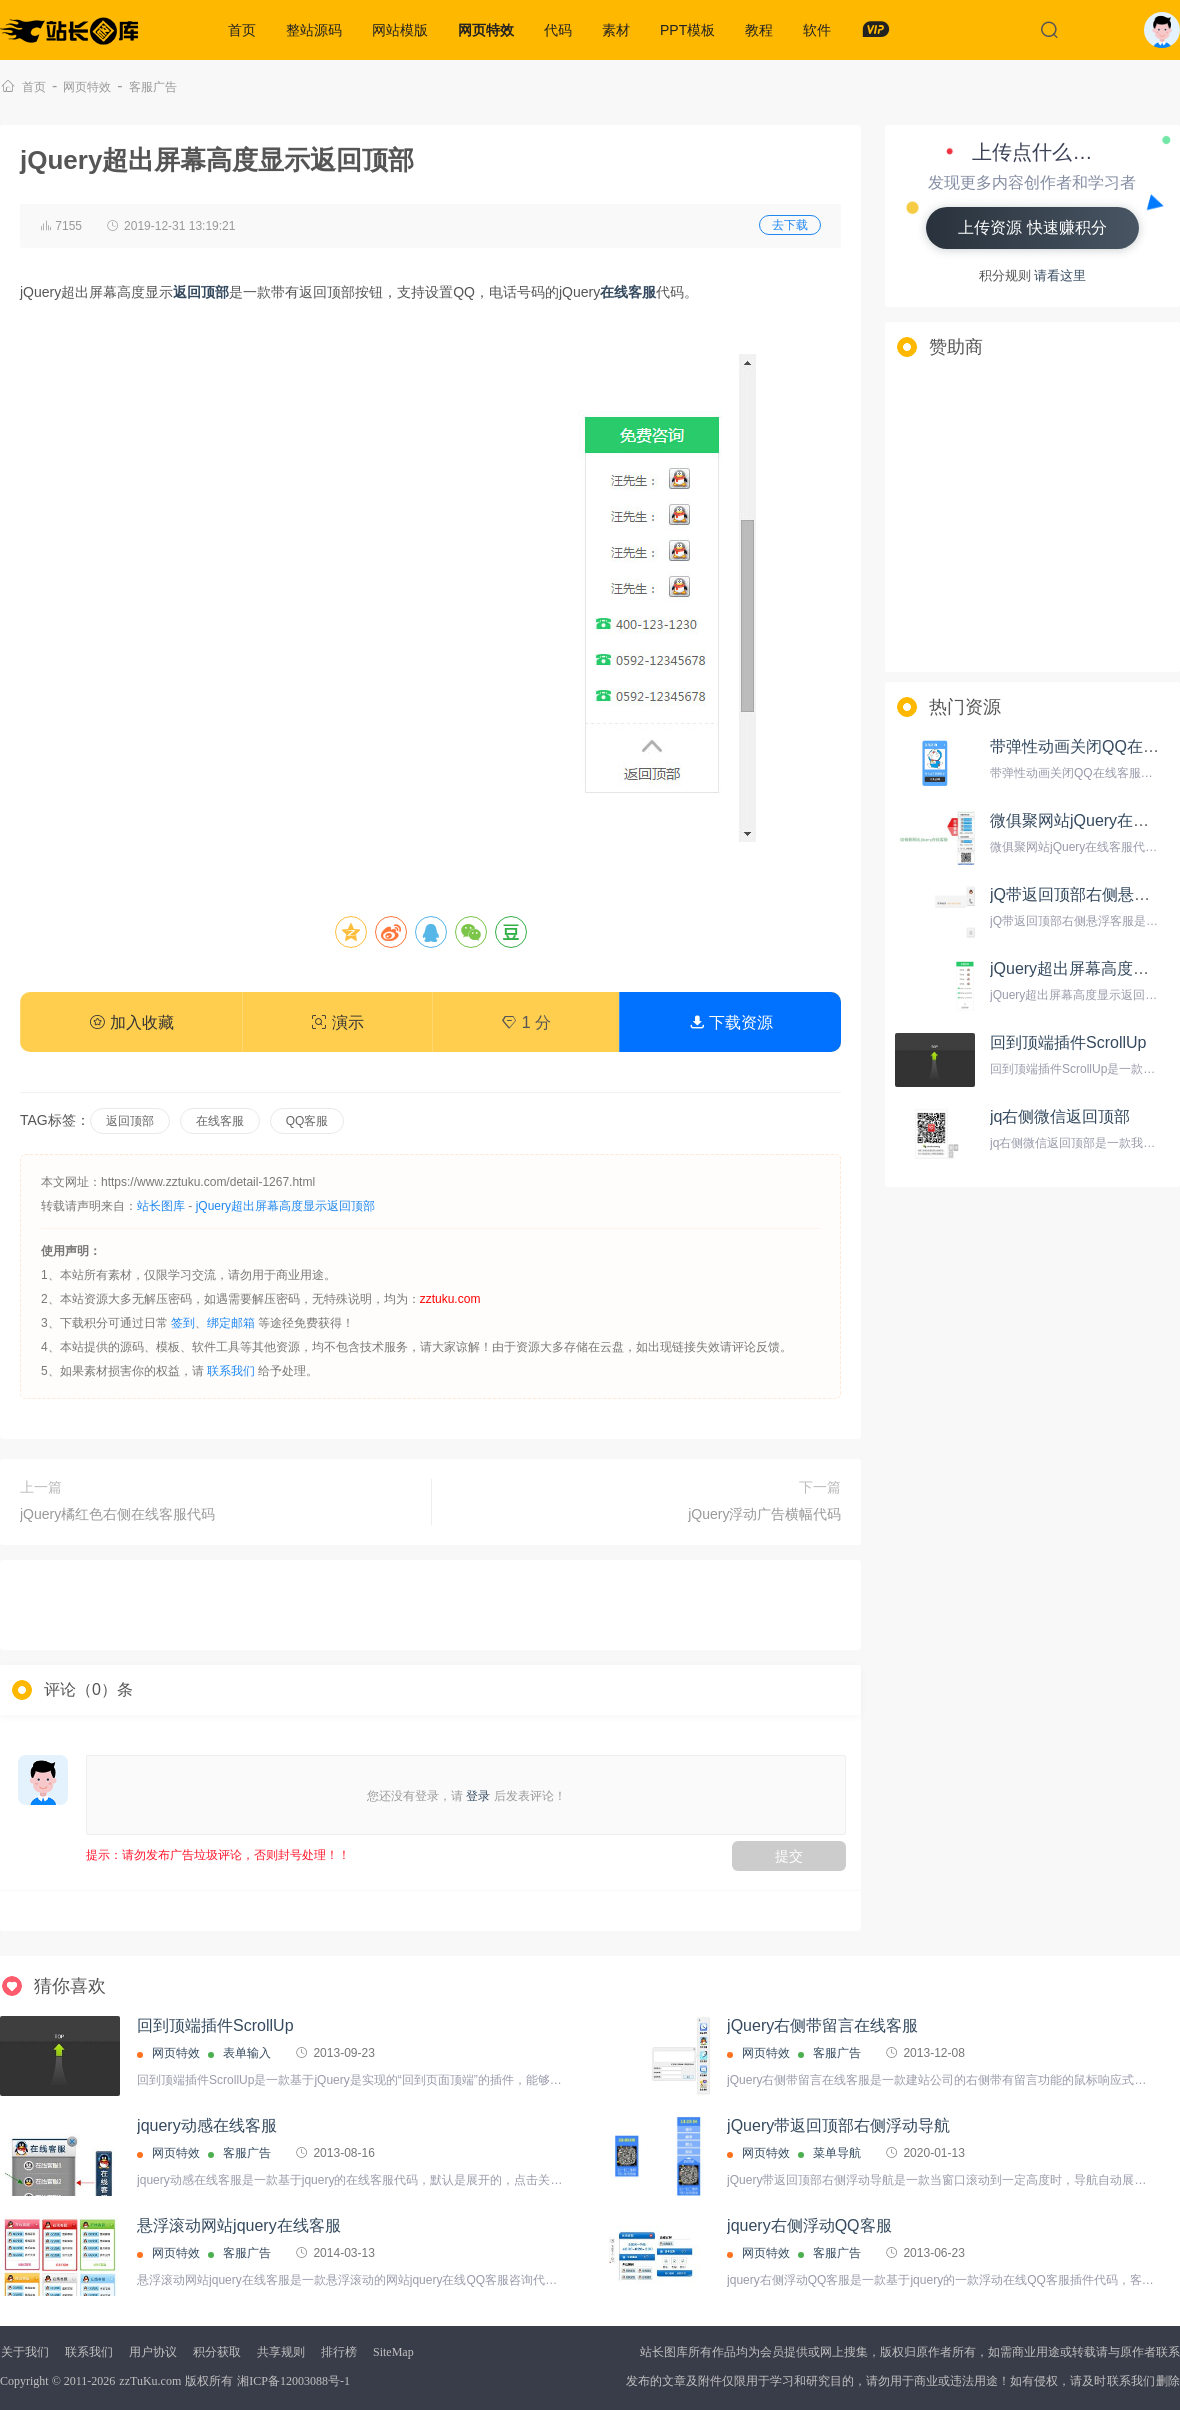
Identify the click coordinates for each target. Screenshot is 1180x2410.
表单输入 (247, 2053)
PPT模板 (687, 30)
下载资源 (731, 1022)
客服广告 (153, 87)
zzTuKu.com (150, 2381)
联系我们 (231, 1371)
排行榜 (339, 2352)
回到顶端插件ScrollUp (1068, 1042)
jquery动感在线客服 (207, 2125)
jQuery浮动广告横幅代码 (764, 1514)
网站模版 (400, 30)
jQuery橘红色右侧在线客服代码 (117, 1514)
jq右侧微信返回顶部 (1060, 1116)
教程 (759, 30)
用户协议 (153, 2352)
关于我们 (25, 2352)
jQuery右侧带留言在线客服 (822, 2025)
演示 (337, 1022)
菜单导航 (837, 2153)
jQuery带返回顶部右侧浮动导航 (838, 2125)
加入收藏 (131, 1022)
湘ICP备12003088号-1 (293, 2381)
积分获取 (217, 2352)
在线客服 (220, 1121)
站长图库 (161, 1206)
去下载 (790, 225)
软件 (817, 30)
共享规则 (281, 2352)
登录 (478, 1796)
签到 (183, 1323)
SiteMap (393, 2352)
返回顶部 (130, 1121)
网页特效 (486, 30)
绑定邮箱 (231, 1323)
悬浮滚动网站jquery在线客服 (239, 2225)
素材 (616, 30)
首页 (242, 30)
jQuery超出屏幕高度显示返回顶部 (285, 1206)
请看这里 (1060, 275)
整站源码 (314, 30)
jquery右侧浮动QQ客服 (809, 2225)
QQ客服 (307, 1121)
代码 (558, 30)
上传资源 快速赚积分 (1032, 227)
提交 (789, 1856)
